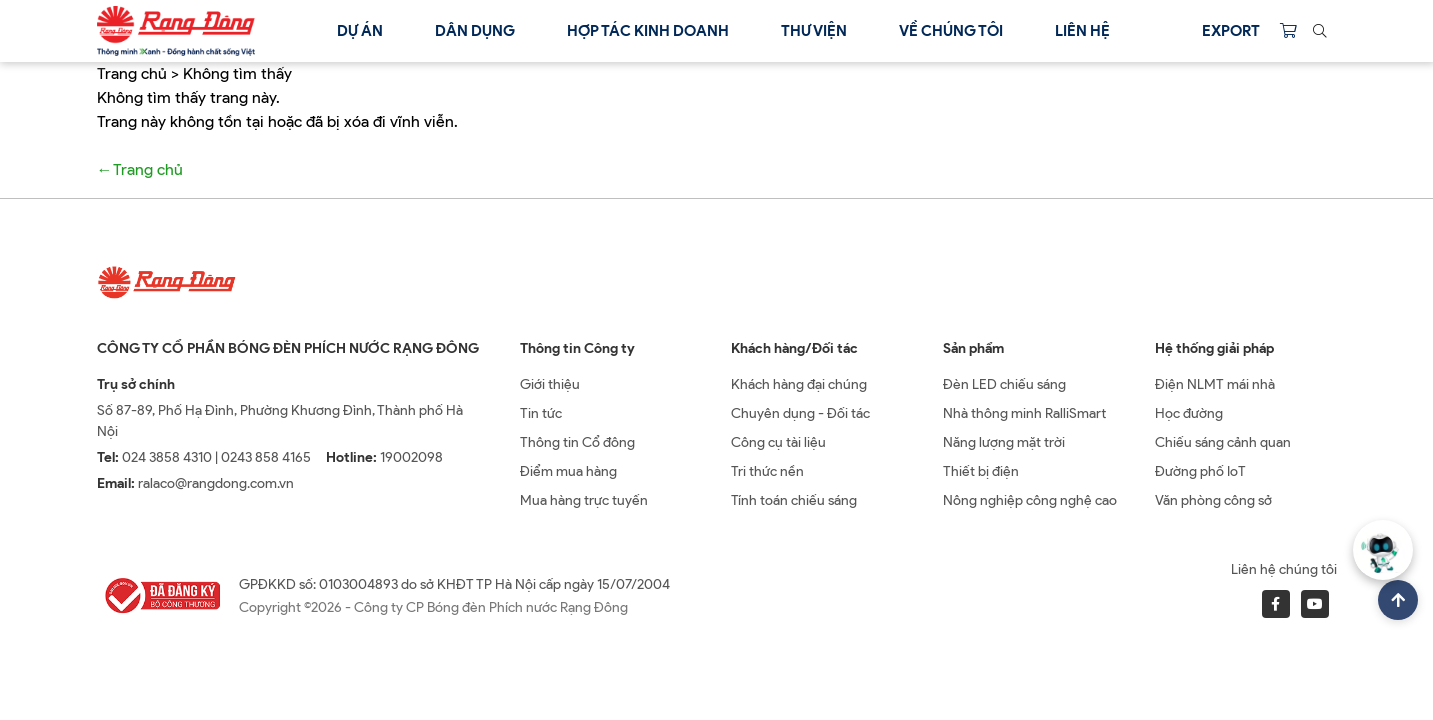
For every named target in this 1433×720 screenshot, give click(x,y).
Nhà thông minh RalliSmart (1024, 413)
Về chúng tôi (951, 31)
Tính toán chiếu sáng (794, 500)
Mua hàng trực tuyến (584, 500)
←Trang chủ (140, 169)
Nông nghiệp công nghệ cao (1030, 500)
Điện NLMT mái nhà (1215, 384)
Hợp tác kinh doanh (648, 31)
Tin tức (541, 413)
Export (1231, 31)
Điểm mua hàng (568, 471)
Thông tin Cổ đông (577, 442)
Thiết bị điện (981, 471)
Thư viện (814, 31)
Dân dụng (475, 31)
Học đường (1189, 413)
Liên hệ (1082, 31)
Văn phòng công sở (1213, 500)
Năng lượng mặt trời (1004, 442)
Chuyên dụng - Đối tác (800, 413)
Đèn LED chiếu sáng (1004, 384)
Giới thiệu (550, 384)
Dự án (360, 31)
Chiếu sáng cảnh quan (1223, 442)
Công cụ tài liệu (778, 442)
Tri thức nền (767, 471)
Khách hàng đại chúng (799, 384)
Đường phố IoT (1200, 471)
